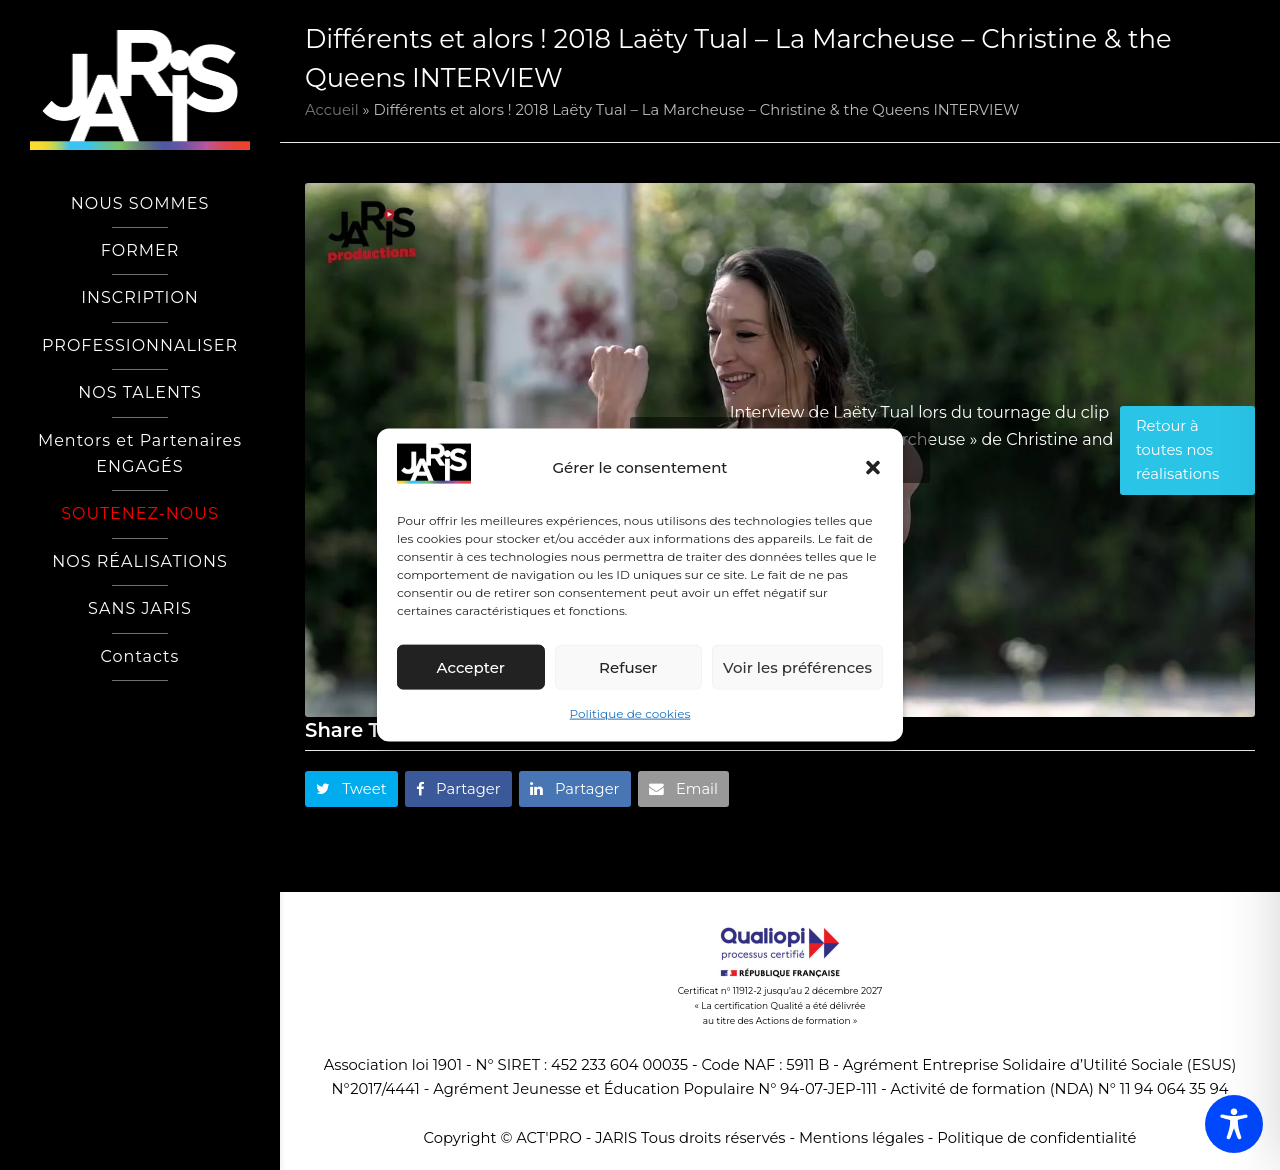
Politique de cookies (630, 713)
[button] (873, 468)
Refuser (628, 667)
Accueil (332, 110)
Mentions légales (861, 1138)
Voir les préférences (797, 667)
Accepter (471, 667)
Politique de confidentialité (1036, 1138)
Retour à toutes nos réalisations (1177, 450)
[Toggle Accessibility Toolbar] (1234, 1124)
